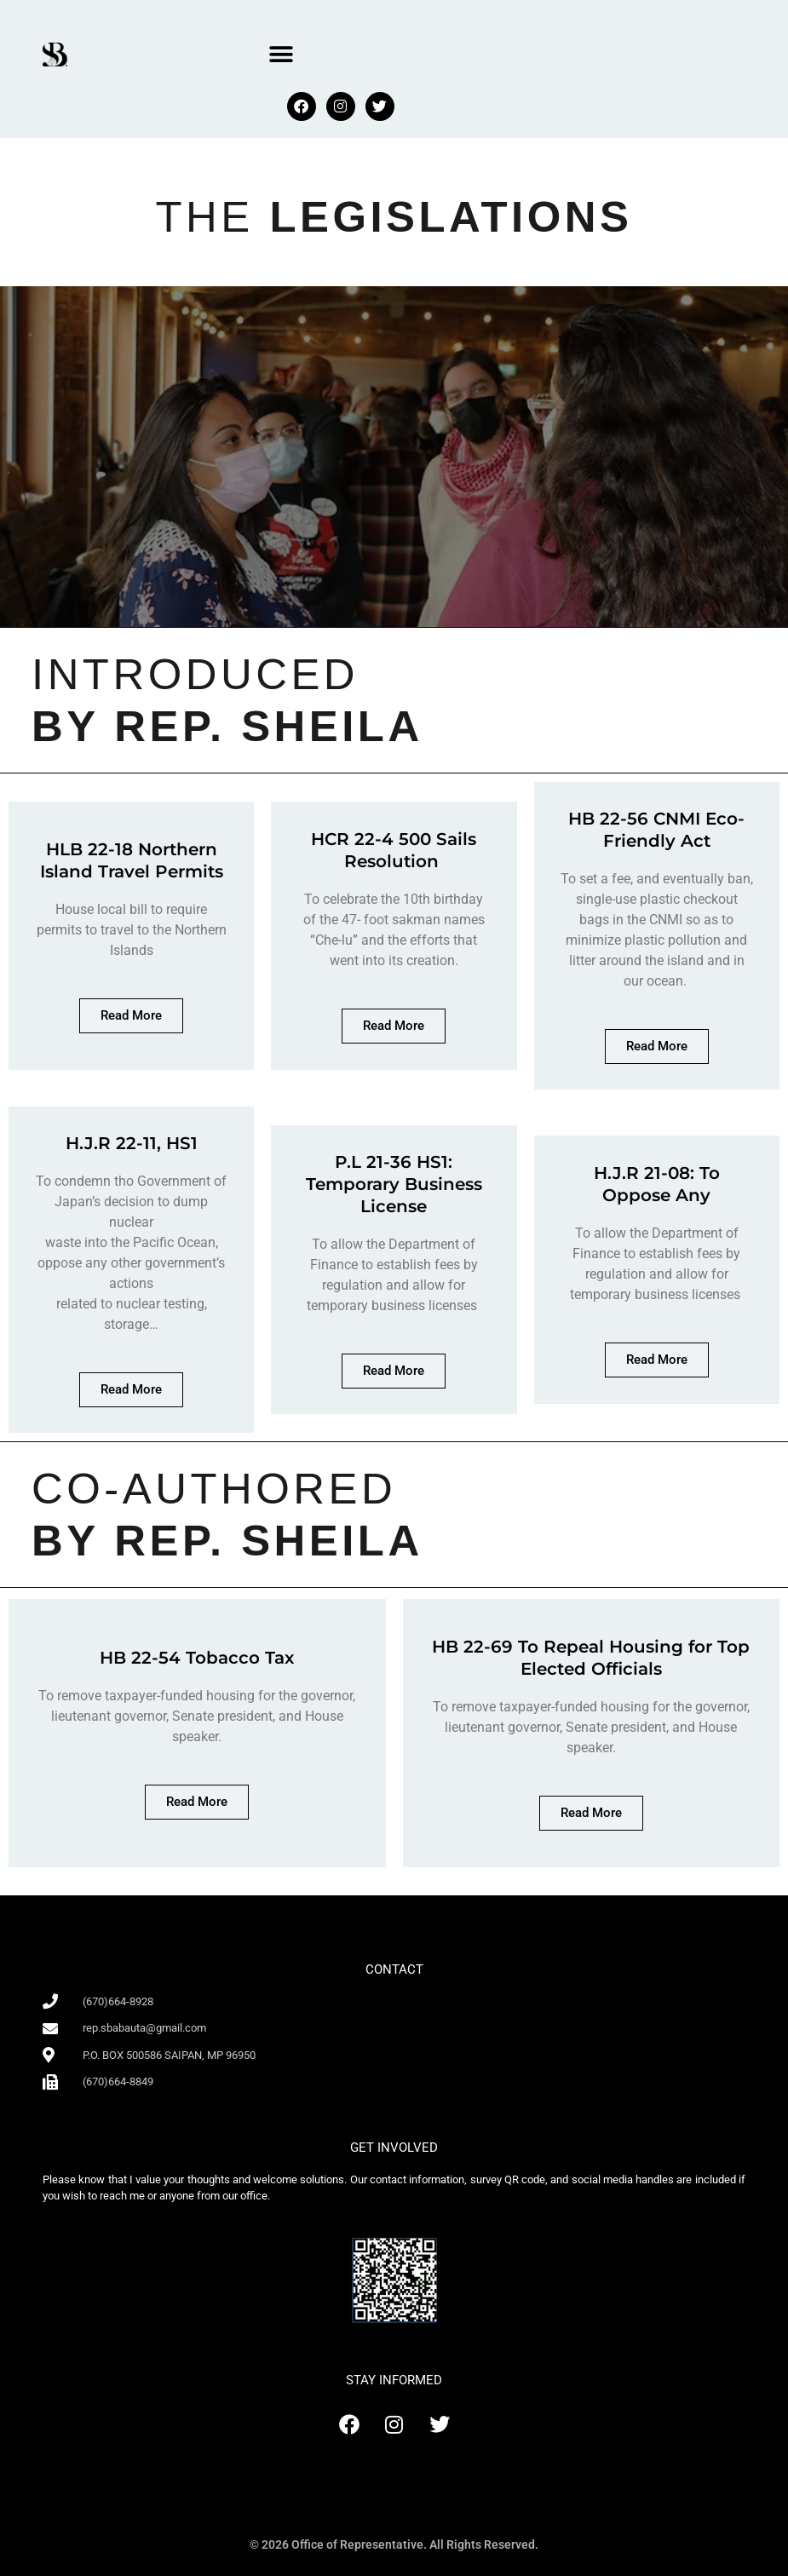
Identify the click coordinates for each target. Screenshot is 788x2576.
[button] (281, 54)
